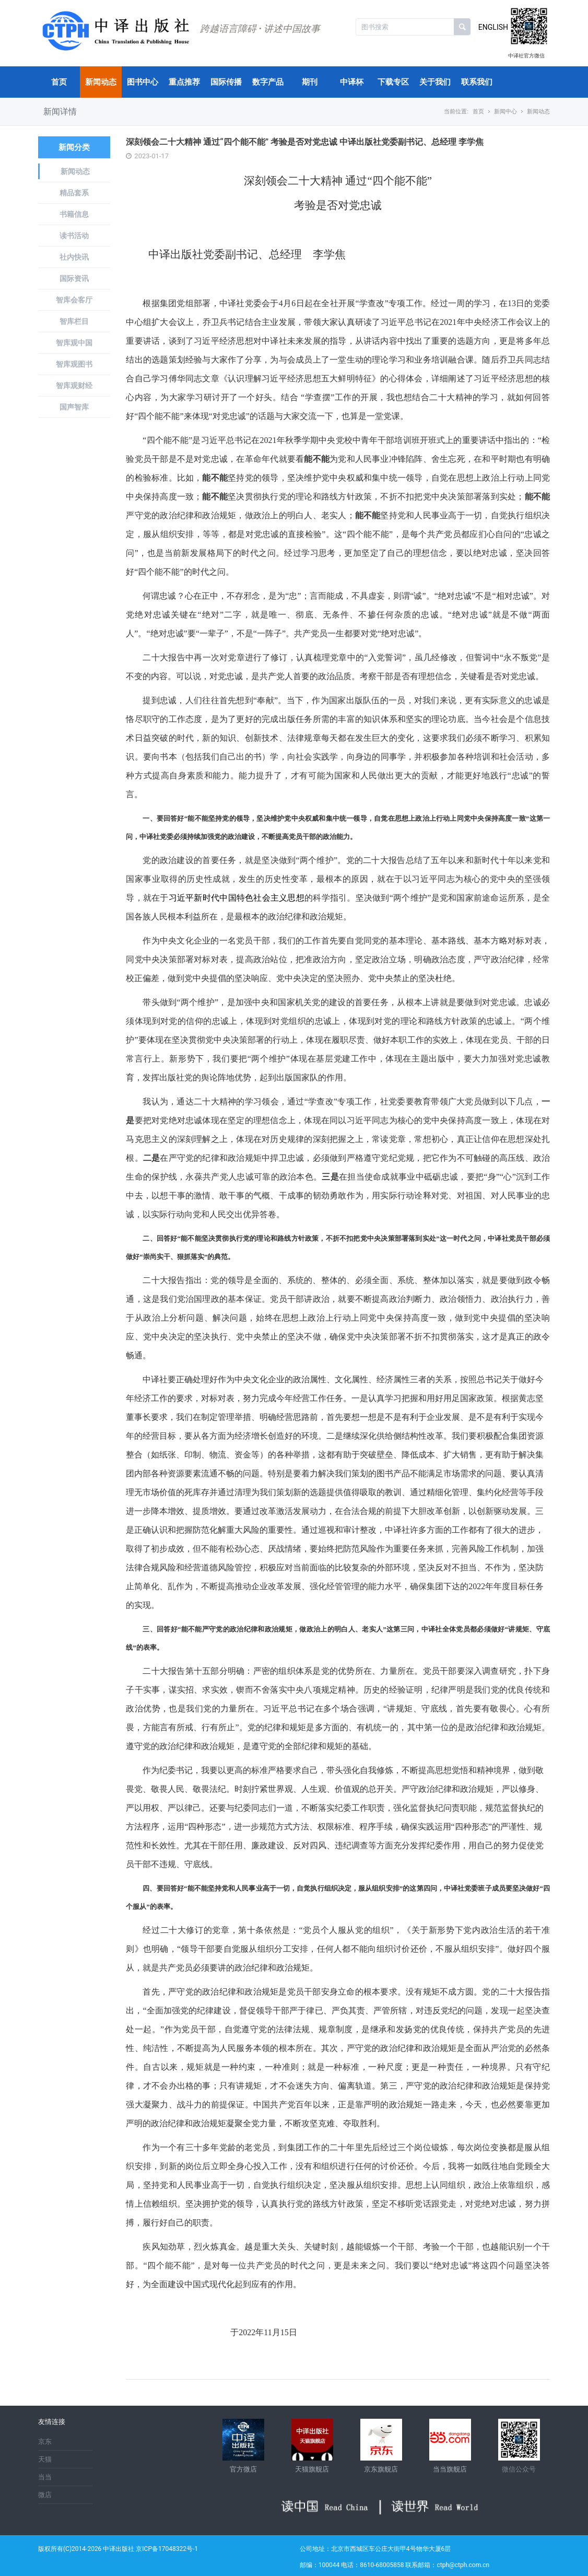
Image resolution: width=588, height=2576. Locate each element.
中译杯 (351, 82)
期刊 (309, 82)
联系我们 (476, 82)
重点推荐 (184, 82)
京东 (45, 2441)
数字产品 (268, 82)
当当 (45, 2477)
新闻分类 (74, 147)
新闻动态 (100, 82)
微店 (45, 2495)
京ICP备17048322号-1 (167, 2548)
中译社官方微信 (526, 56)
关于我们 (435, 82)
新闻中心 (505, 111)
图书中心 (142, 82)
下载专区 (393, 82)
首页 (59, 82)
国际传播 (226, 82)
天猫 (45, 2459)
